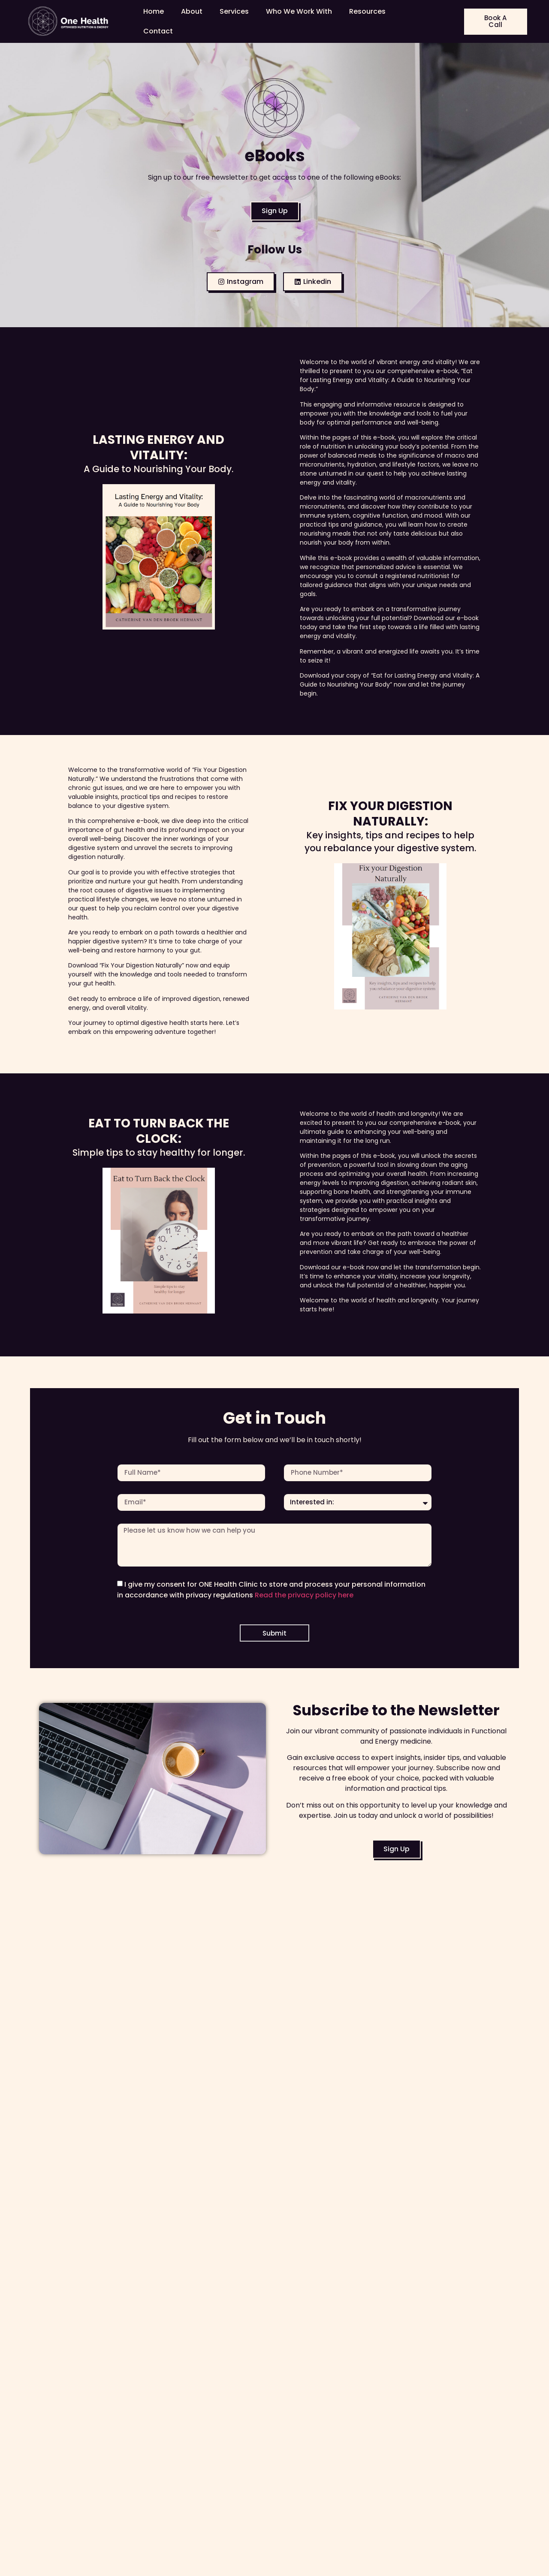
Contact (158, 31)
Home (153, 11)
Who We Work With (299, 11)
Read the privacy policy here (304, 1598)
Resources (367, 11)
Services (234, 11)
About (191, 11)
